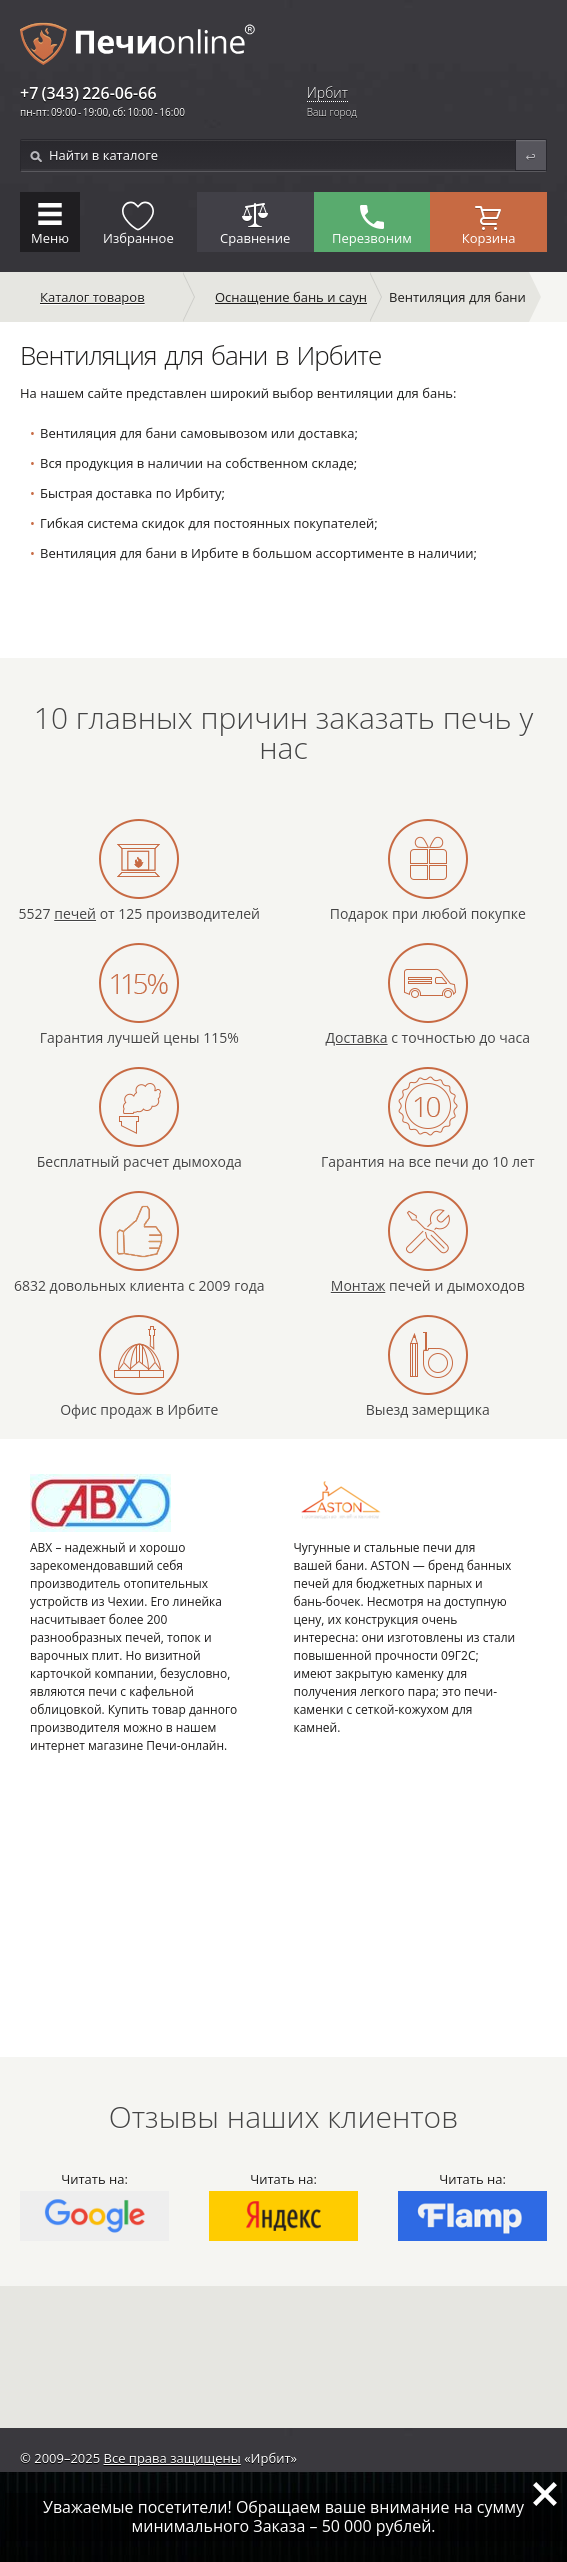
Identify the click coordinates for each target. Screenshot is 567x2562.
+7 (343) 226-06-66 (88, 93)
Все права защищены (172, 2458)
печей (75, 913)
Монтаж (358, 1285)
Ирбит (327, 93)
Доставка (356, 1037)
